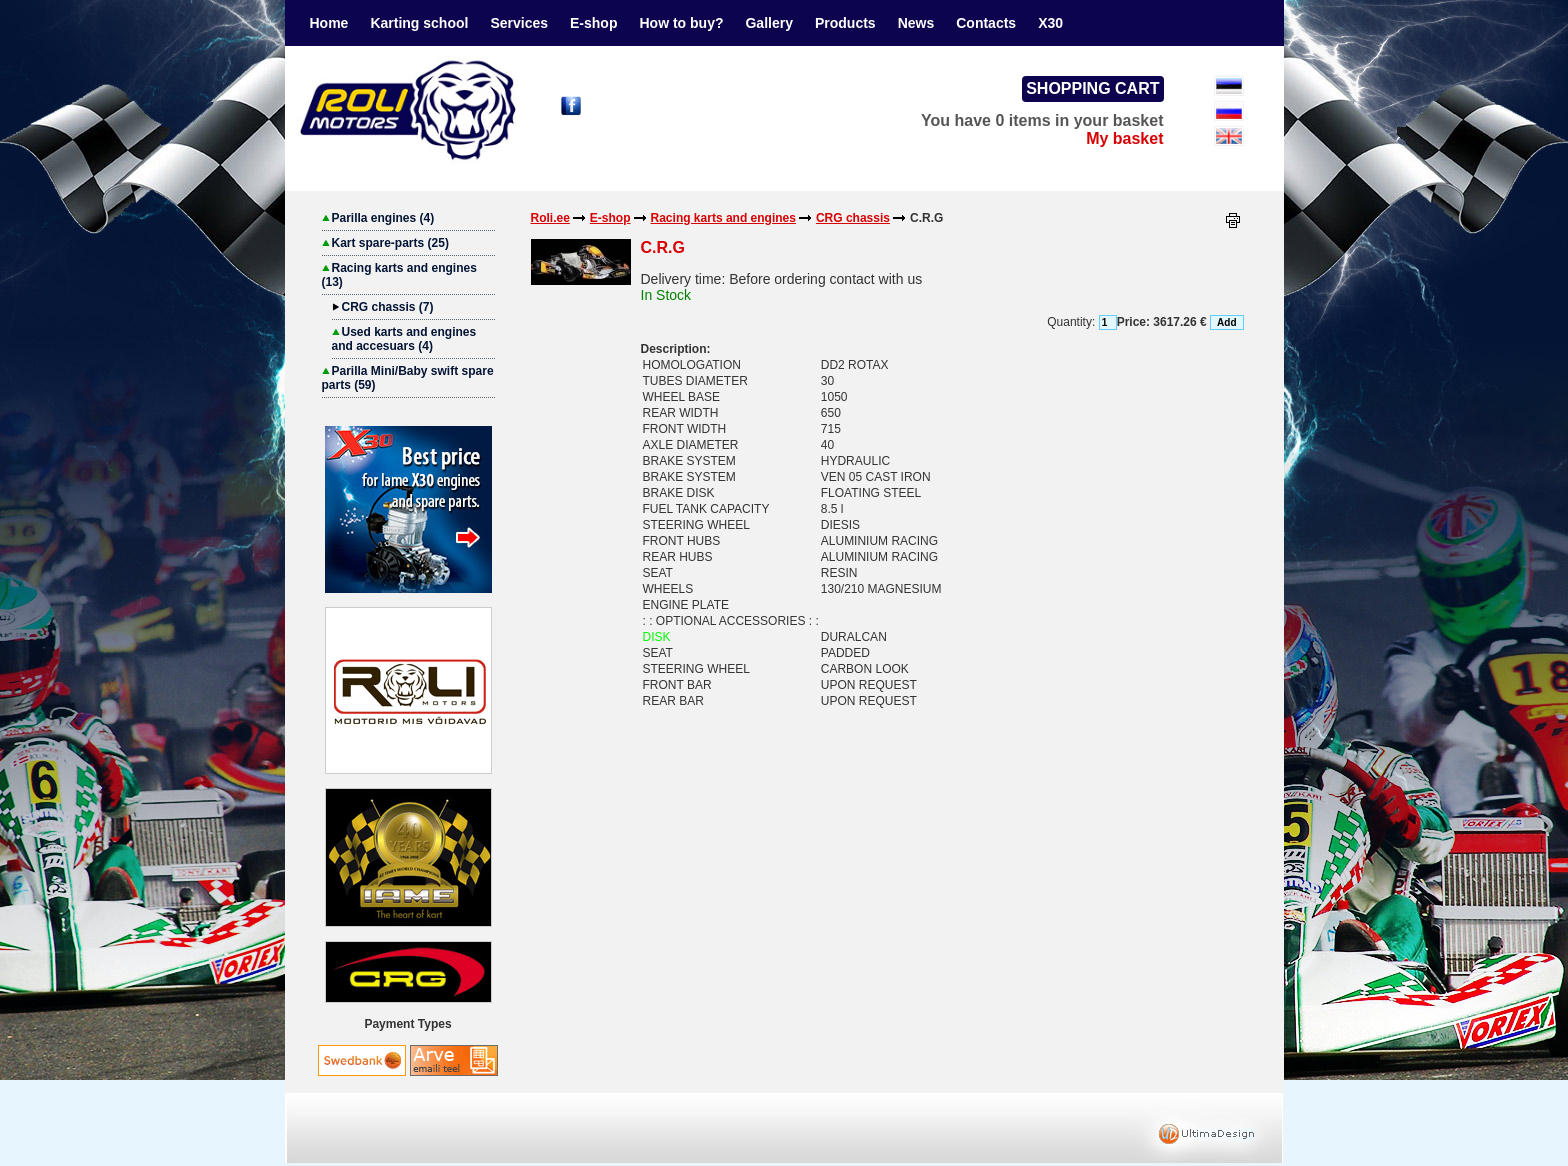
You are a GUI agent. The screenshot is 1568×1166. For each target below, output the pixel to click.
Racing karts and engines (723, 218)
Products (845, 23)
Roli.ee (550, 218)
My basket (1124, 138)
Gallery (768, 23)
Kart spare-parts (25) (385, 243)
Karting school (419, 23)
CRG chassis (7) (383, 307)
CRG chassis (853, 218)
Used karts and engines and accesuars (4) (404, 339)
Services (519, 23)
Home (329, 23)
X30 (1050, 23)
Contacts (986, 23)
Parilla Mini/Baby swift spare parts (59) (408, 378)
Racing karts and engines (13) (399, 275)
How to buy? (681, 23)
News (916, 23)
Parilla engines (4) (378, 218)
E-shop (593, 23)
